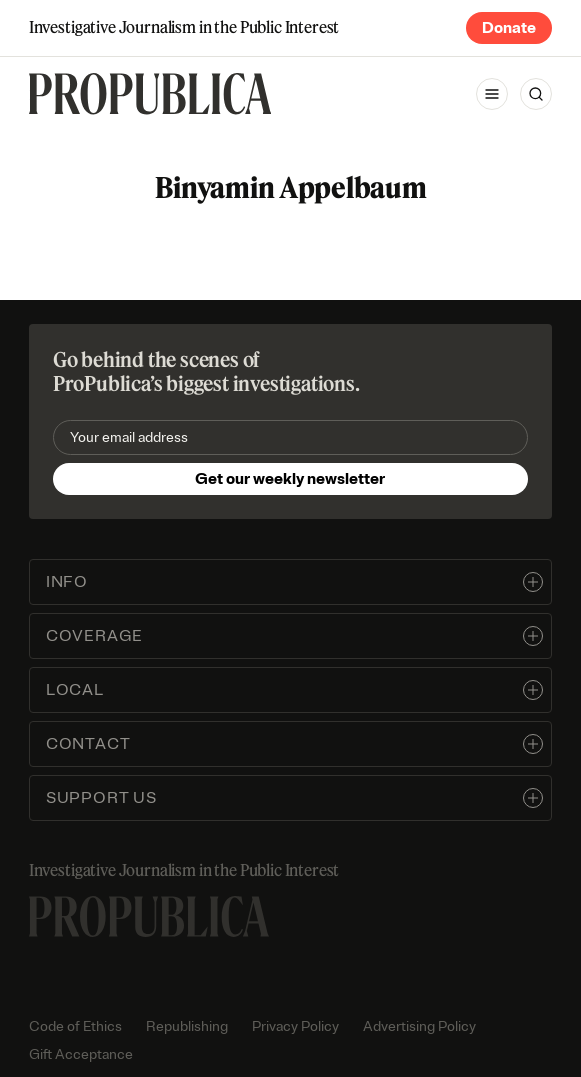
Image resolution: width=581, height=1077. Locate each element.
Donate (509, 28)
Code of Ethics (75, 1026)
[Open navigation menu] (492, 94)
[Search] (536, 94)
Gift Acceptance (81, 1054)
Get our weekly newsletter (290, 479)
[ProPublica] (150, 94)
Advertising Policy (419, 1026)
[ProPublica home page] (149, 916)
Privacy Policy (295, 1026)
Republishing (187, 1026)
